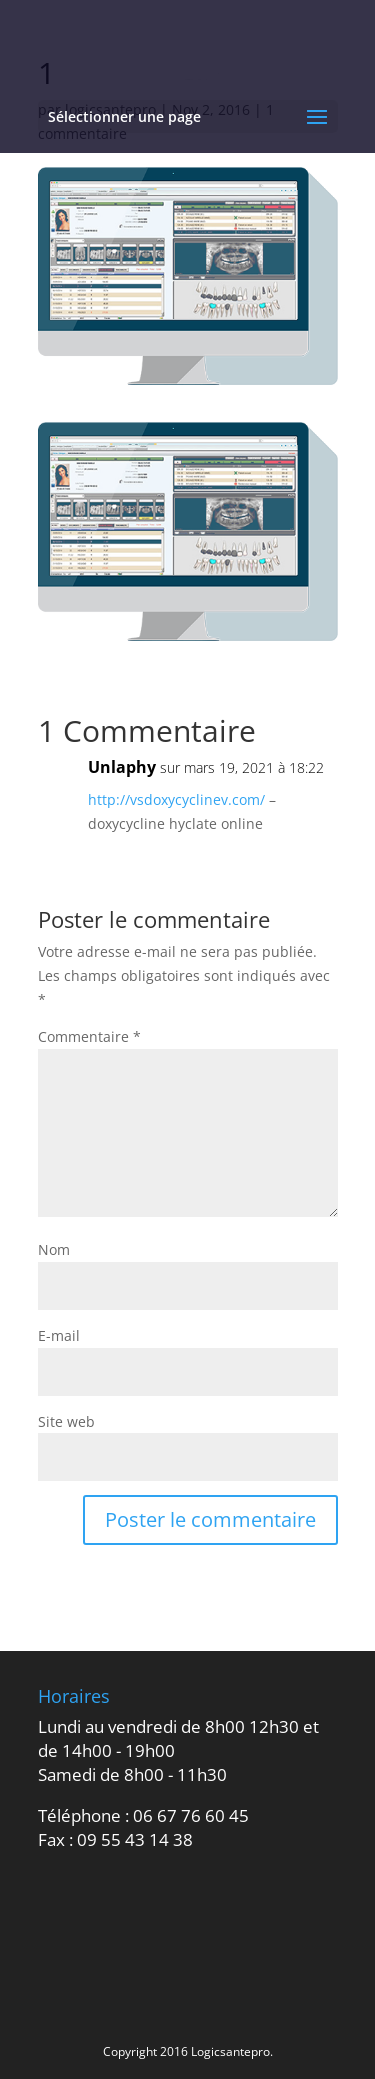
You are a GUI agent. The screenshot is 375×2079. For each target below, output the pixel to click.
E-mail (59, 1335)
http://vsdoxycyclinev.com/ (176, 799)
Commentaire (89, 1036)
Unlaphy (122, 767)
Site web (66, 1421)
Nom (54, 1249)
